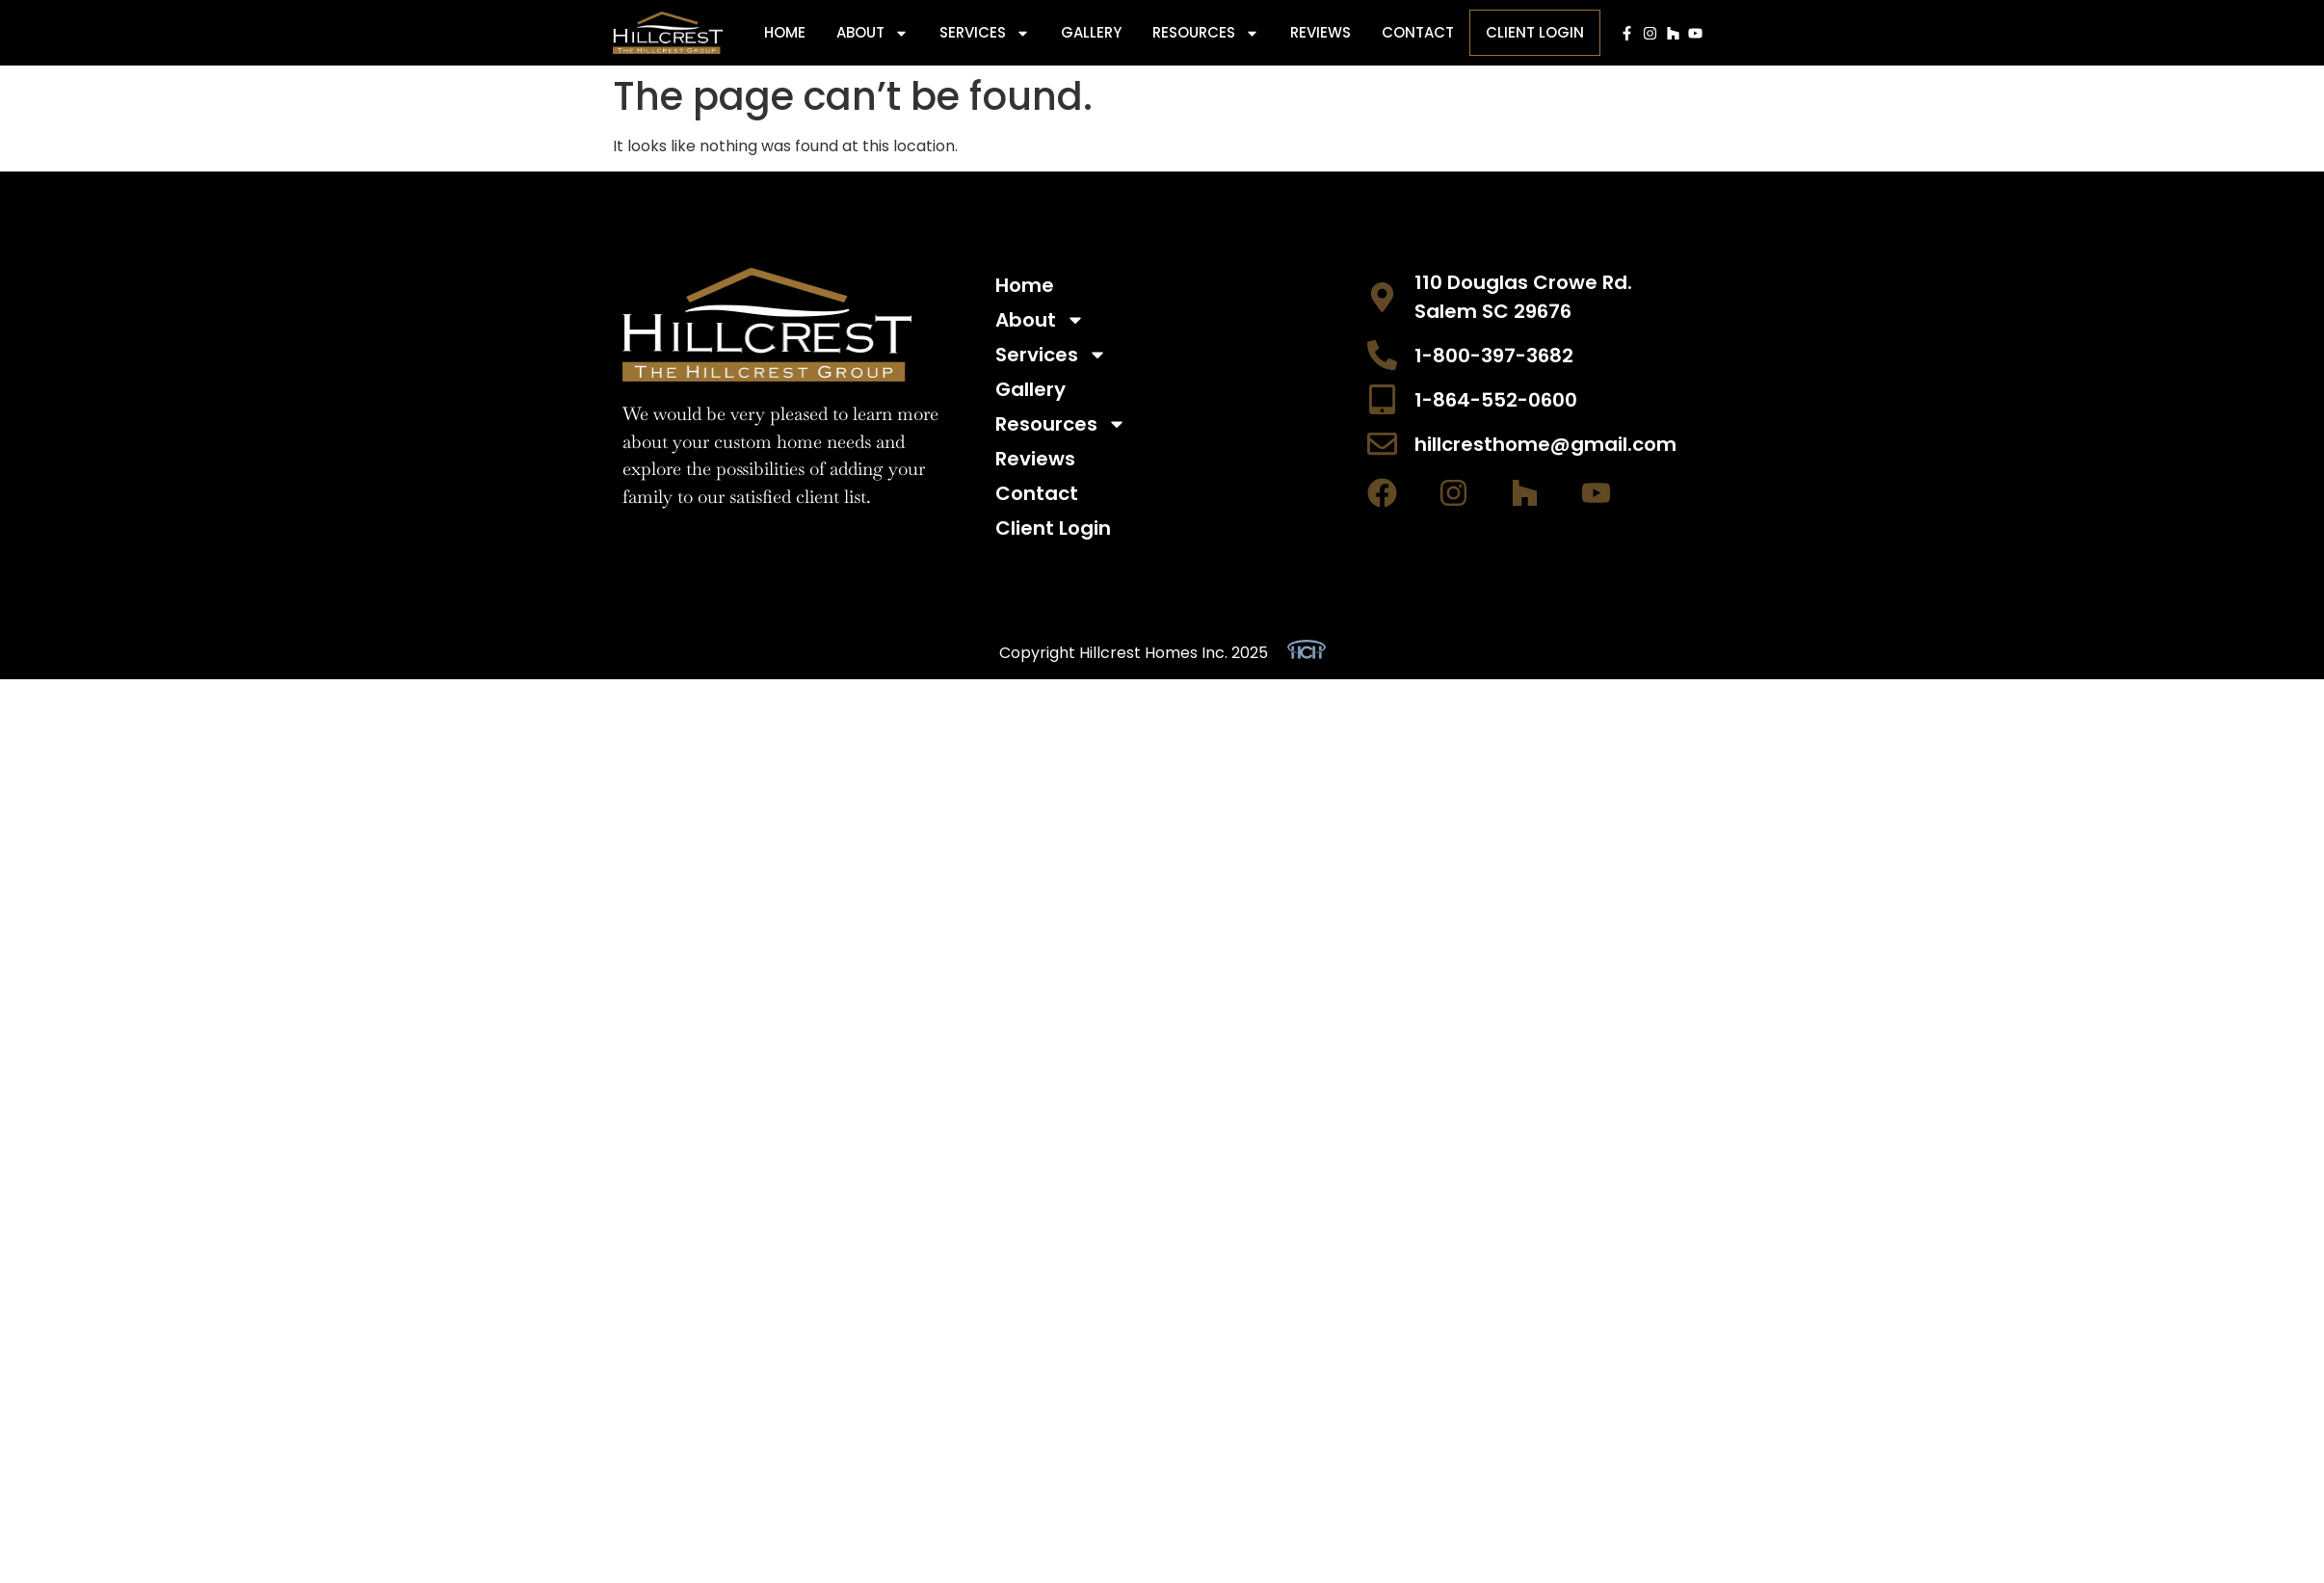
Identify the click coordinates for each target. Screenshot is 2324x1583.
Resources (1205, 33)
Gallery (1091, 32)
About (872, 33)
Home (784, 32)
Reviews (1320, 32)
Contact (1418, 32)
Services (984, 33)
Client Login (1535, 32)
